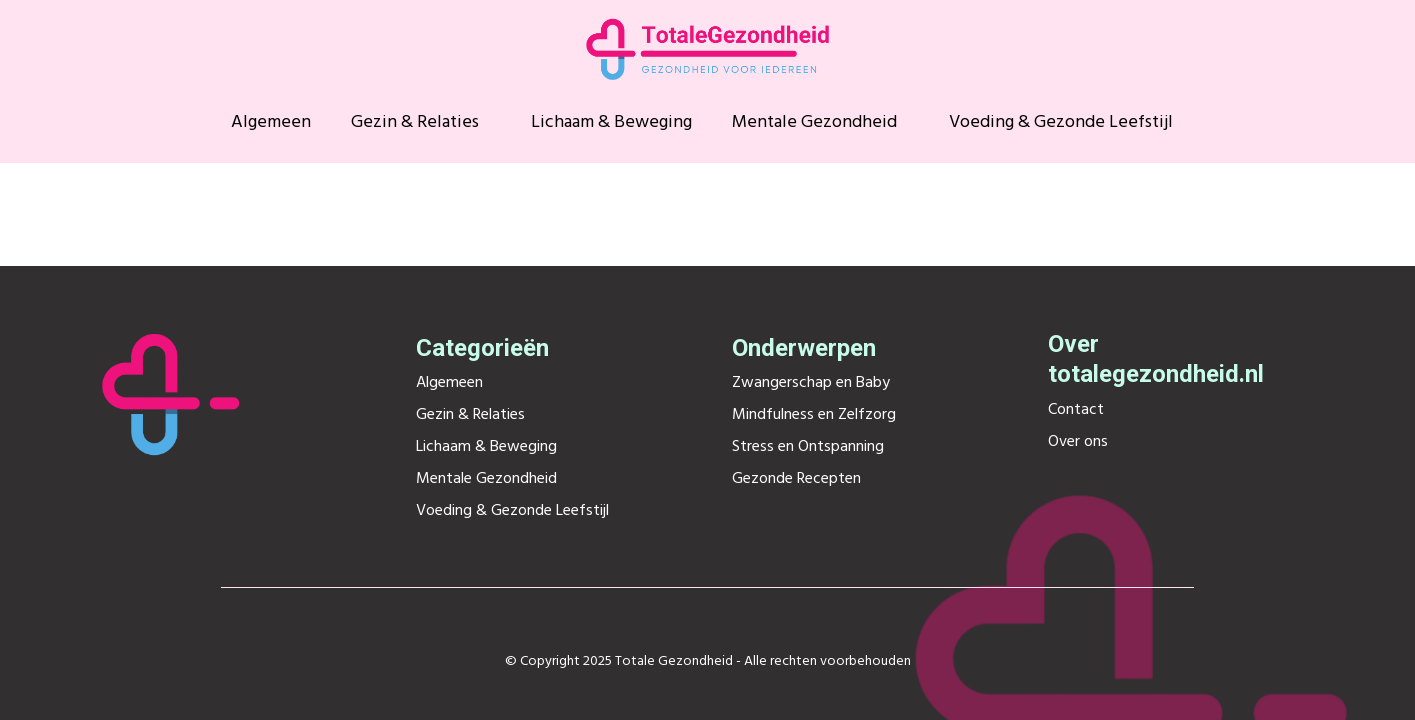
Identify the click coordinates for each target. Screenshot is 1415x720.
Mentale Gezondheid (814, 123)
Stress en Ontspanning (808, 447)
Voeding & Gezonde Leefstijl (1061, 123)
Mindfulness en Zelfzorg (814, 415)
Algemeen (271, 123)
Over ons (1078, 442)
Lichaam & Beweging (611, 123)
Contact (1076, 410)
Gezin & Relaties (415, 123)
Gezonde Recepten (796, 479)
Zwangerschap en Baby (811, 383)
